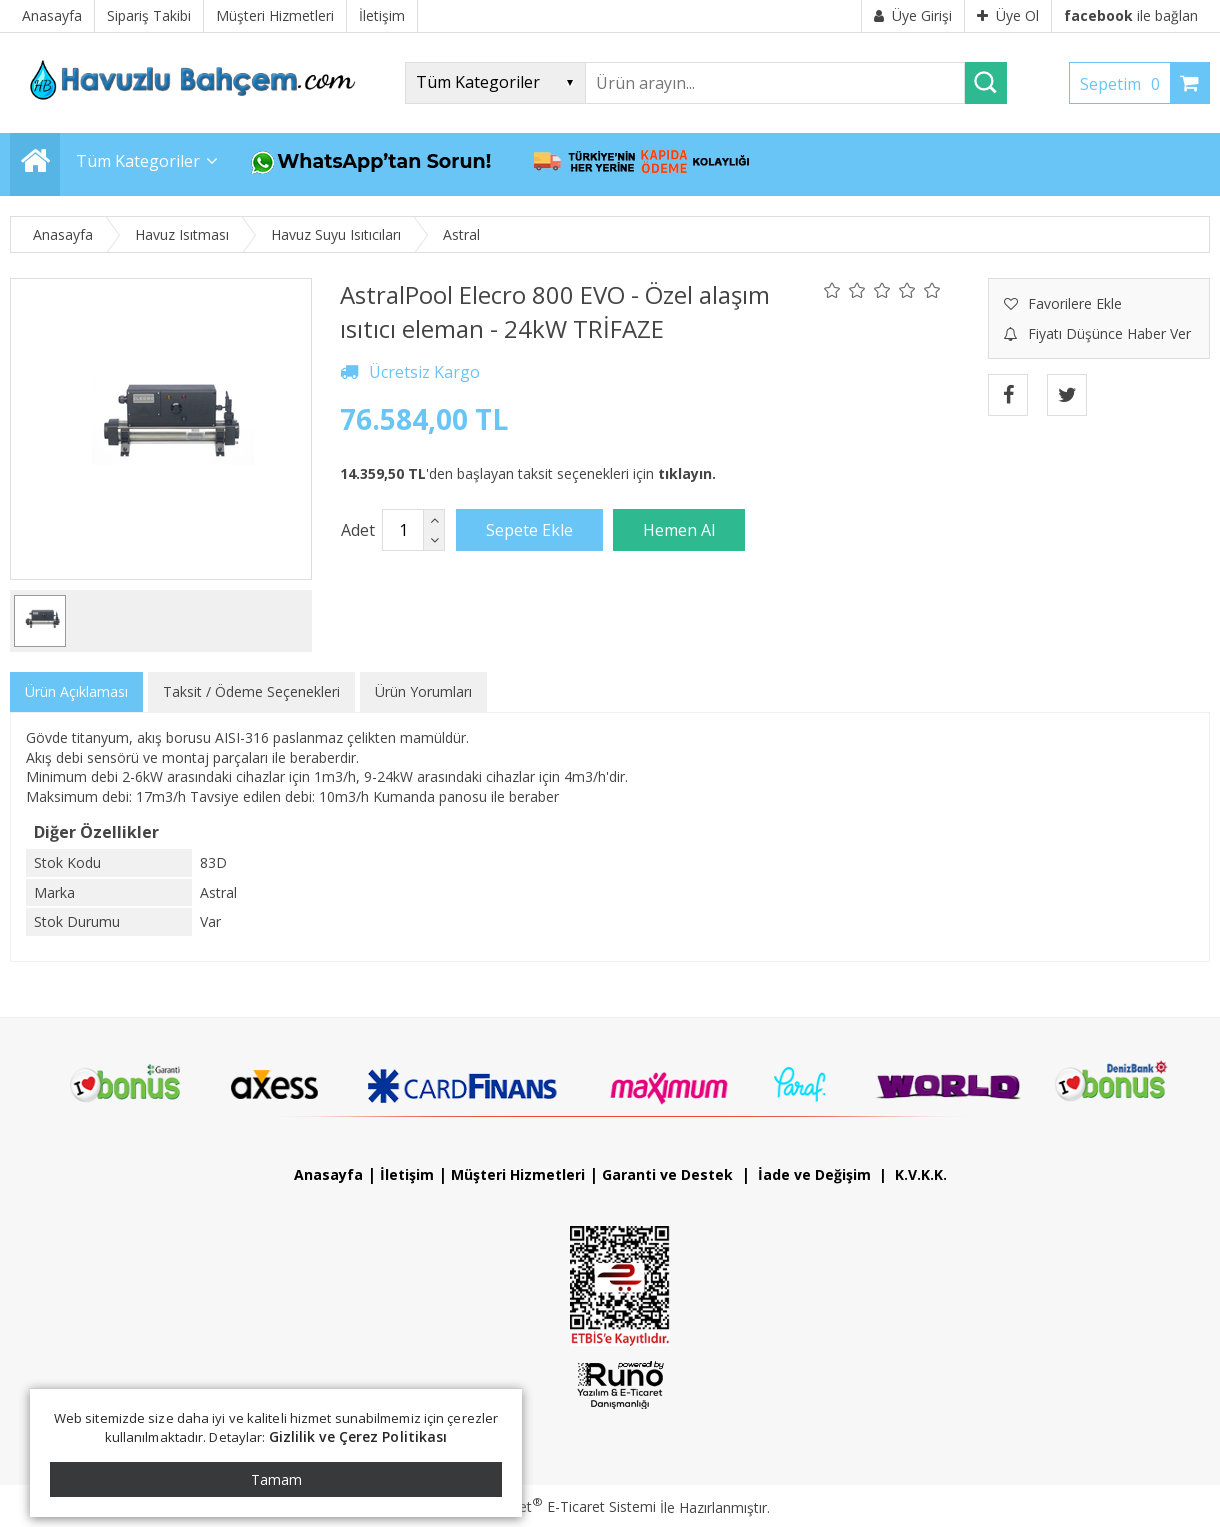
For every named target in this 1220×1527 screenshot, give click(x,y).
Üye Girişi (913, 15)
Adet (358, 530)
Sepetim (1125, 84)
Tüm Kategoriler (138, 161)
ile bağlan (1131, 15)
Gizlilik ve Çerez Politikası (358, 1436)
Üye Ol (1008, 15)
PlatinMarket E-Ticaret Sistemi (553, 1506)
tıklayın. (687, 473)
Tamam (276, 1479)
